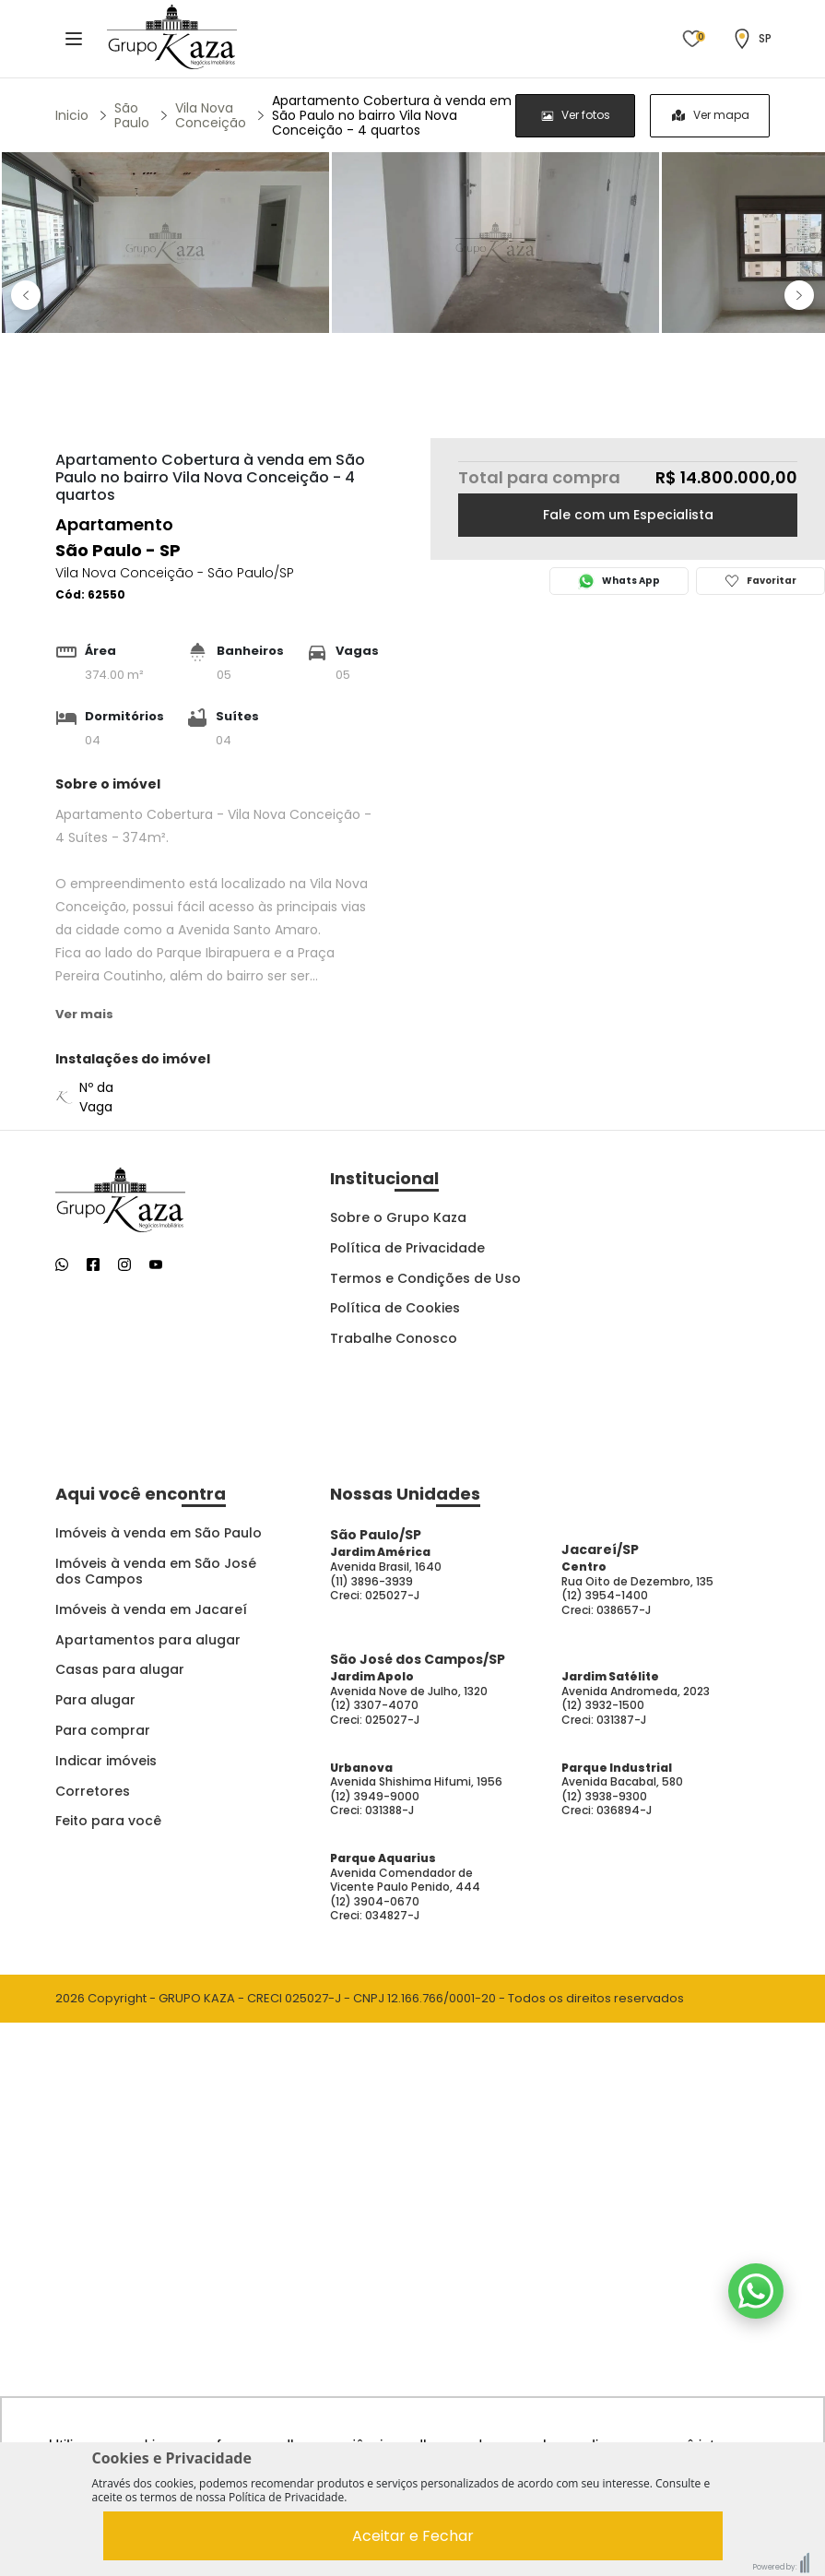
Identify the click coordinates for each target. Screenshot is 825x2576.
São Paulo (131, 115)
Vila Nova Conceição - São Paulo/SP (174, 573)
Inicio (71, 115)
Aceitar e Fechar (413, 2535)
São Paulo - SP (118, 550)
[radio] (575, 115)
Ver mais (84, 1014)
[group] (642, 115)
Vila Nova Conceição (210, 115)
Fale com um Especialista (628, 514)
